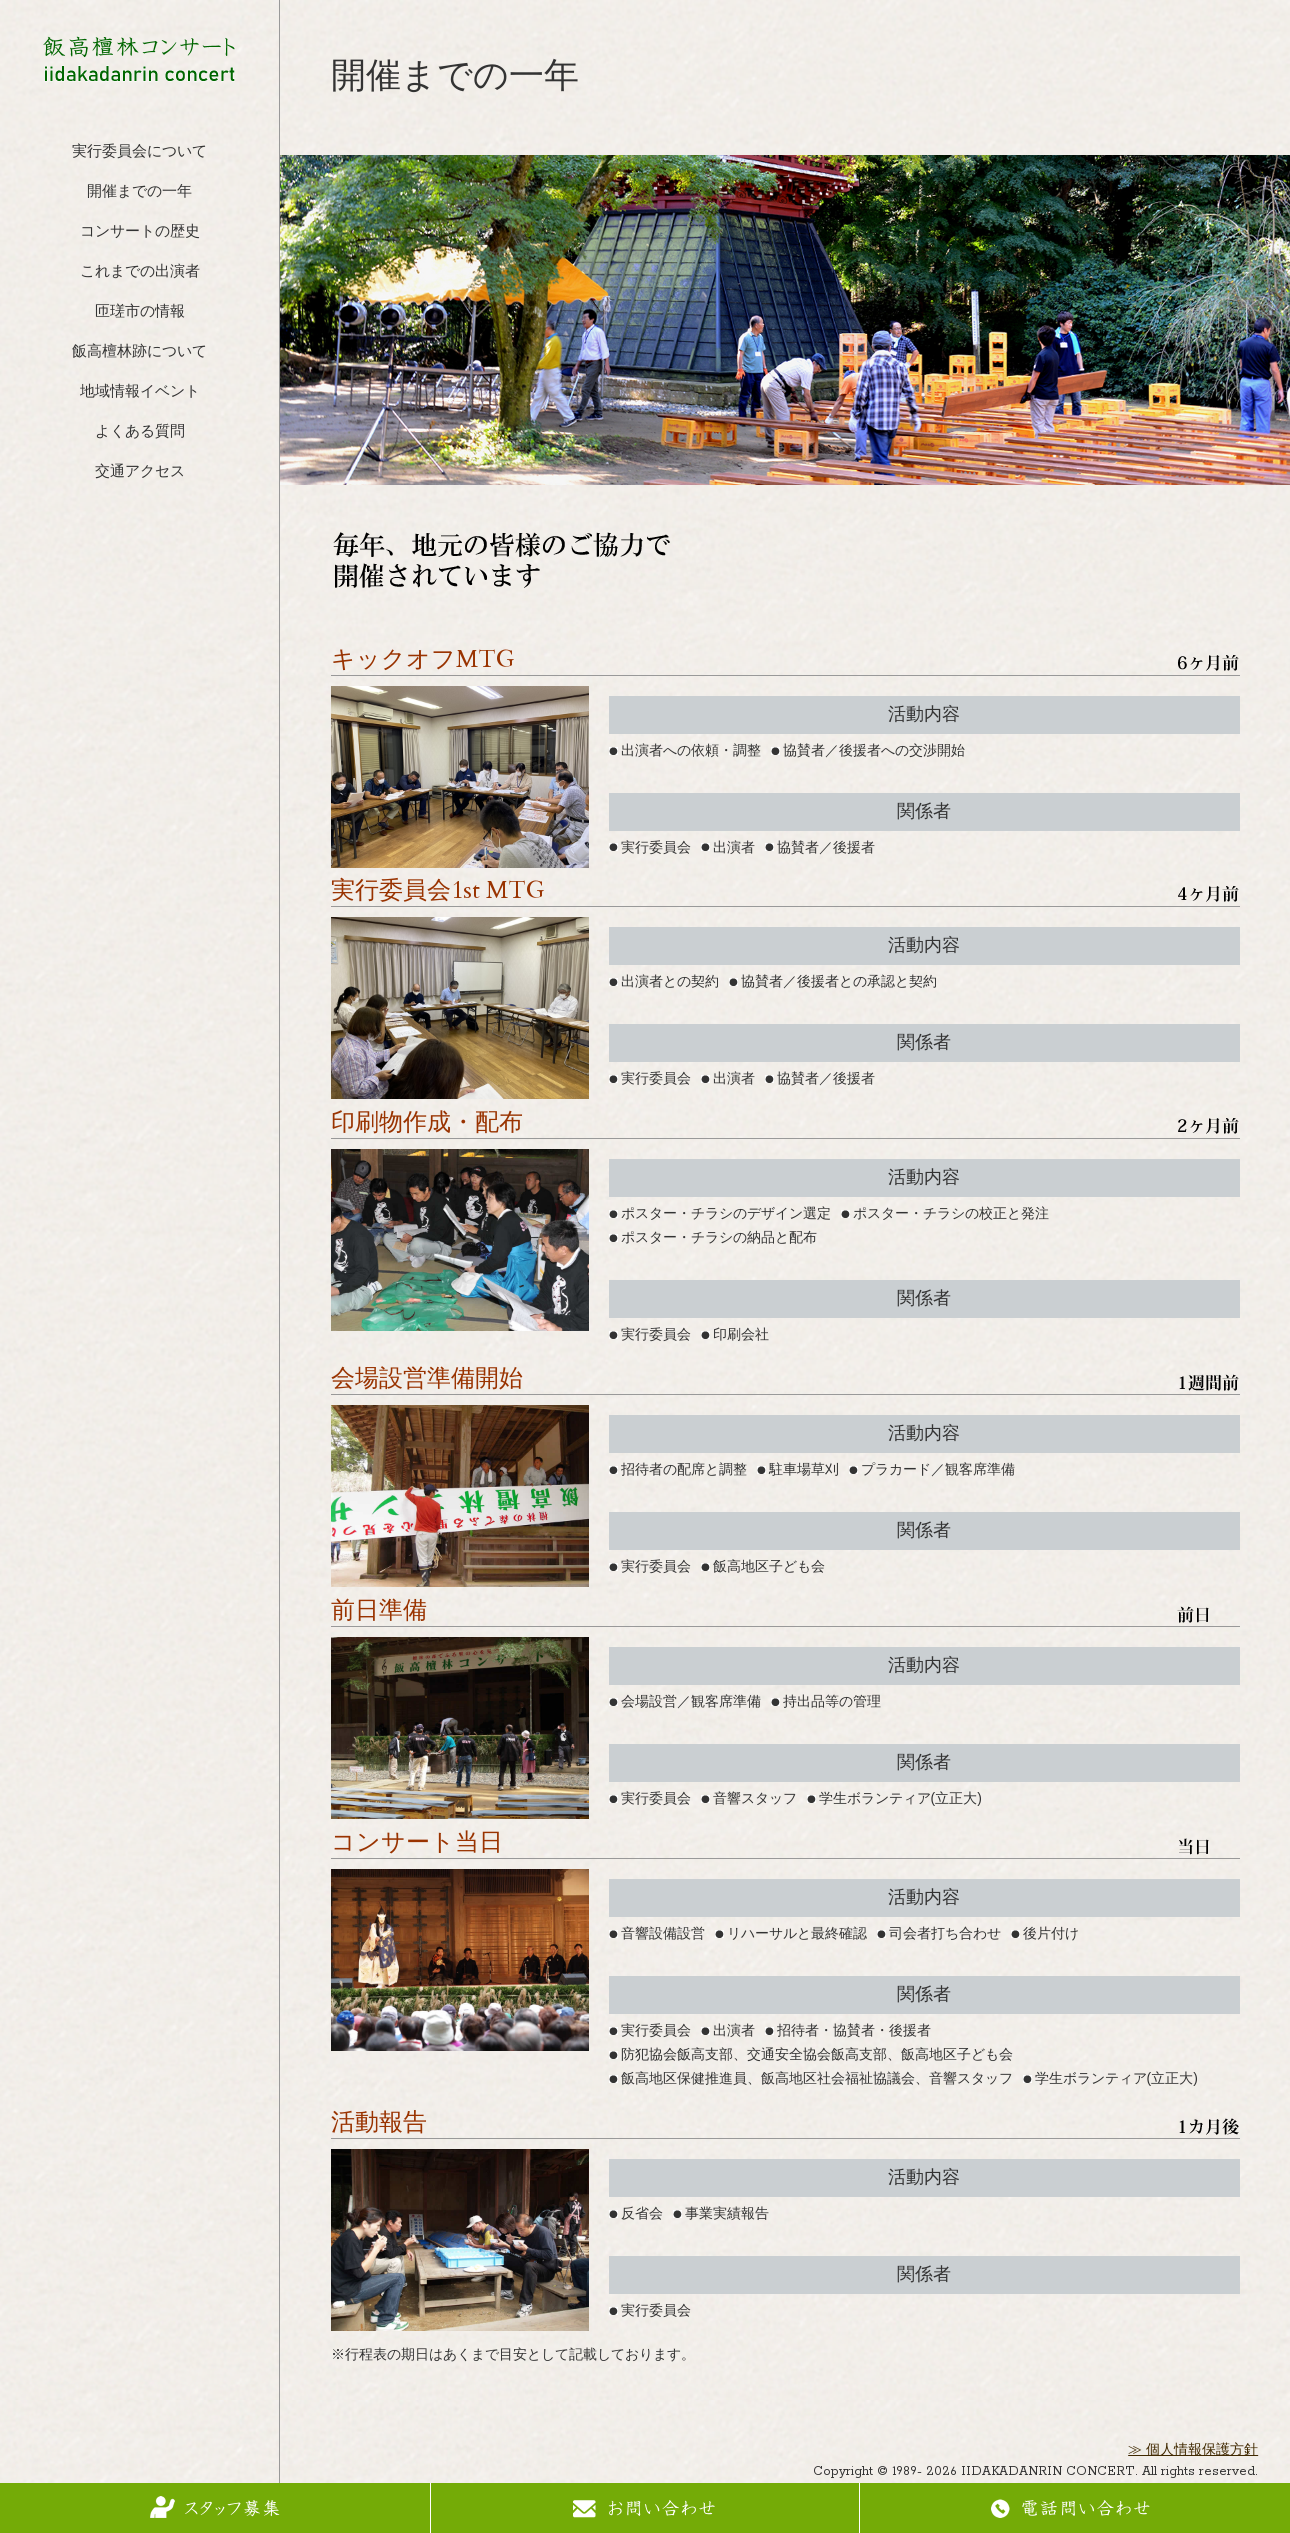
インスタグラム (140, 578)
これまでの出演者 (140, 272)
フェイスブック (140, 521)
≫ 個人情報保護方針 (1193, 2450)
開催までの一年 (139, 192)
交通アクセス (140, 472)
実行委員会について (139, 152)
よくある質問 (140, 432)
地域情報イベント (140, 392)
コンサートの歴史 (140, 232)
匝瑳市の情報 (140, 312)
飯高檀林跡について (139, 352)
